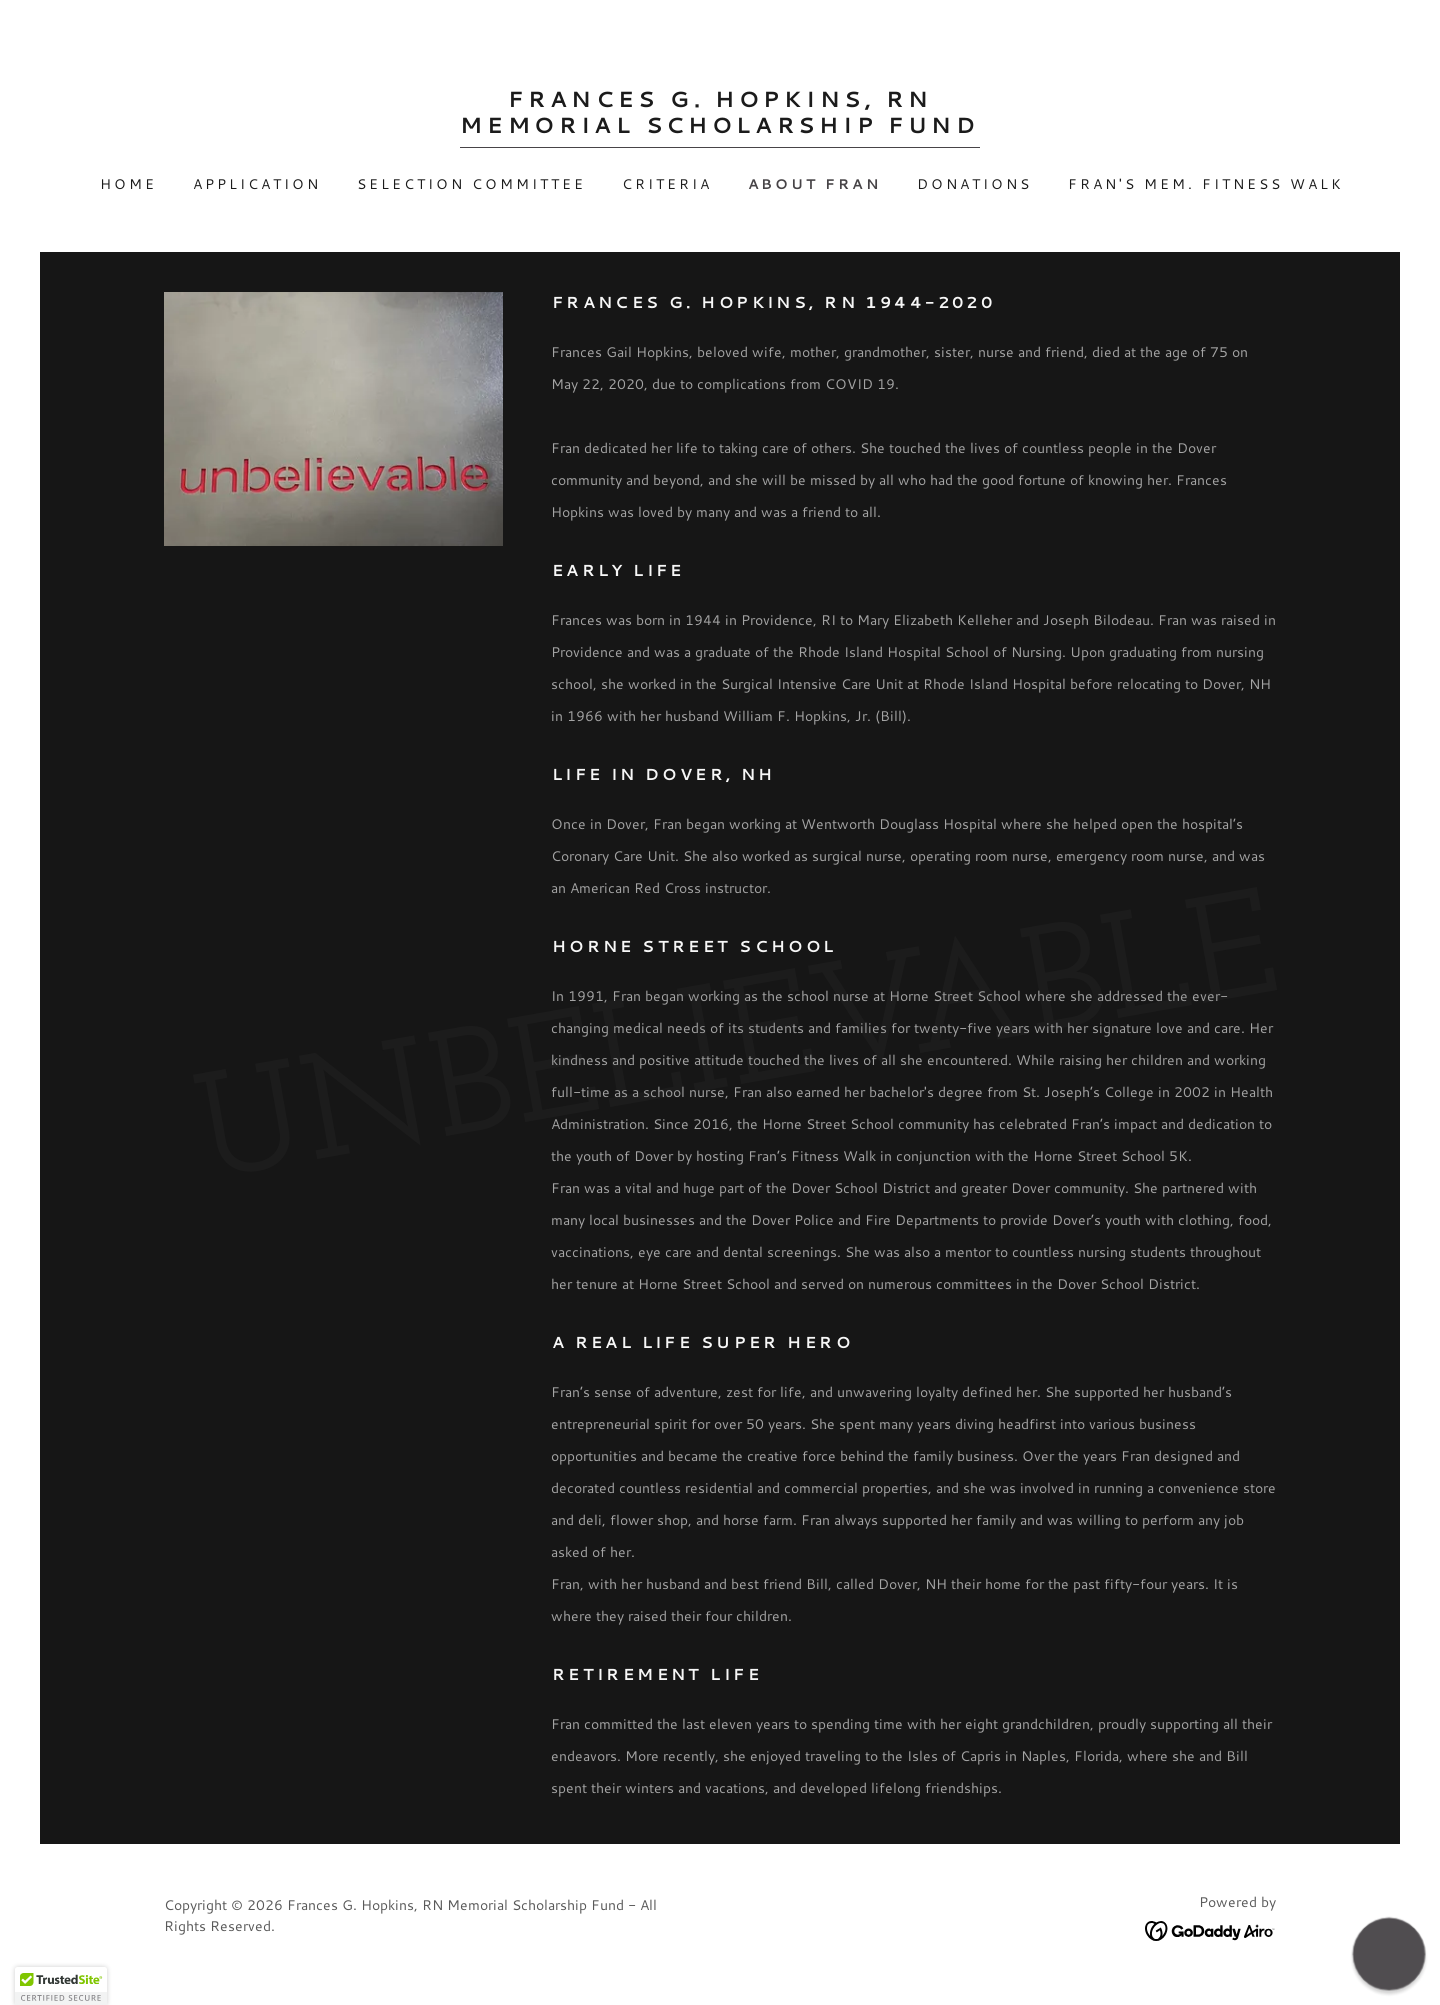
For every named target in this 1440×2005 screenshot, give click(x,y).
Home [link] (128, 184)
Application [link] (257, 184)
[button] (1388, 1953)
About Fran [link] (815, 184)
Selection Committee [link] (471, 184)
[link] (720, 126)
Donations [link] (974, 184)
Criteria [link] (667, 184)
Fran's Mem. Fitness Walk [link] (1206, 184)
